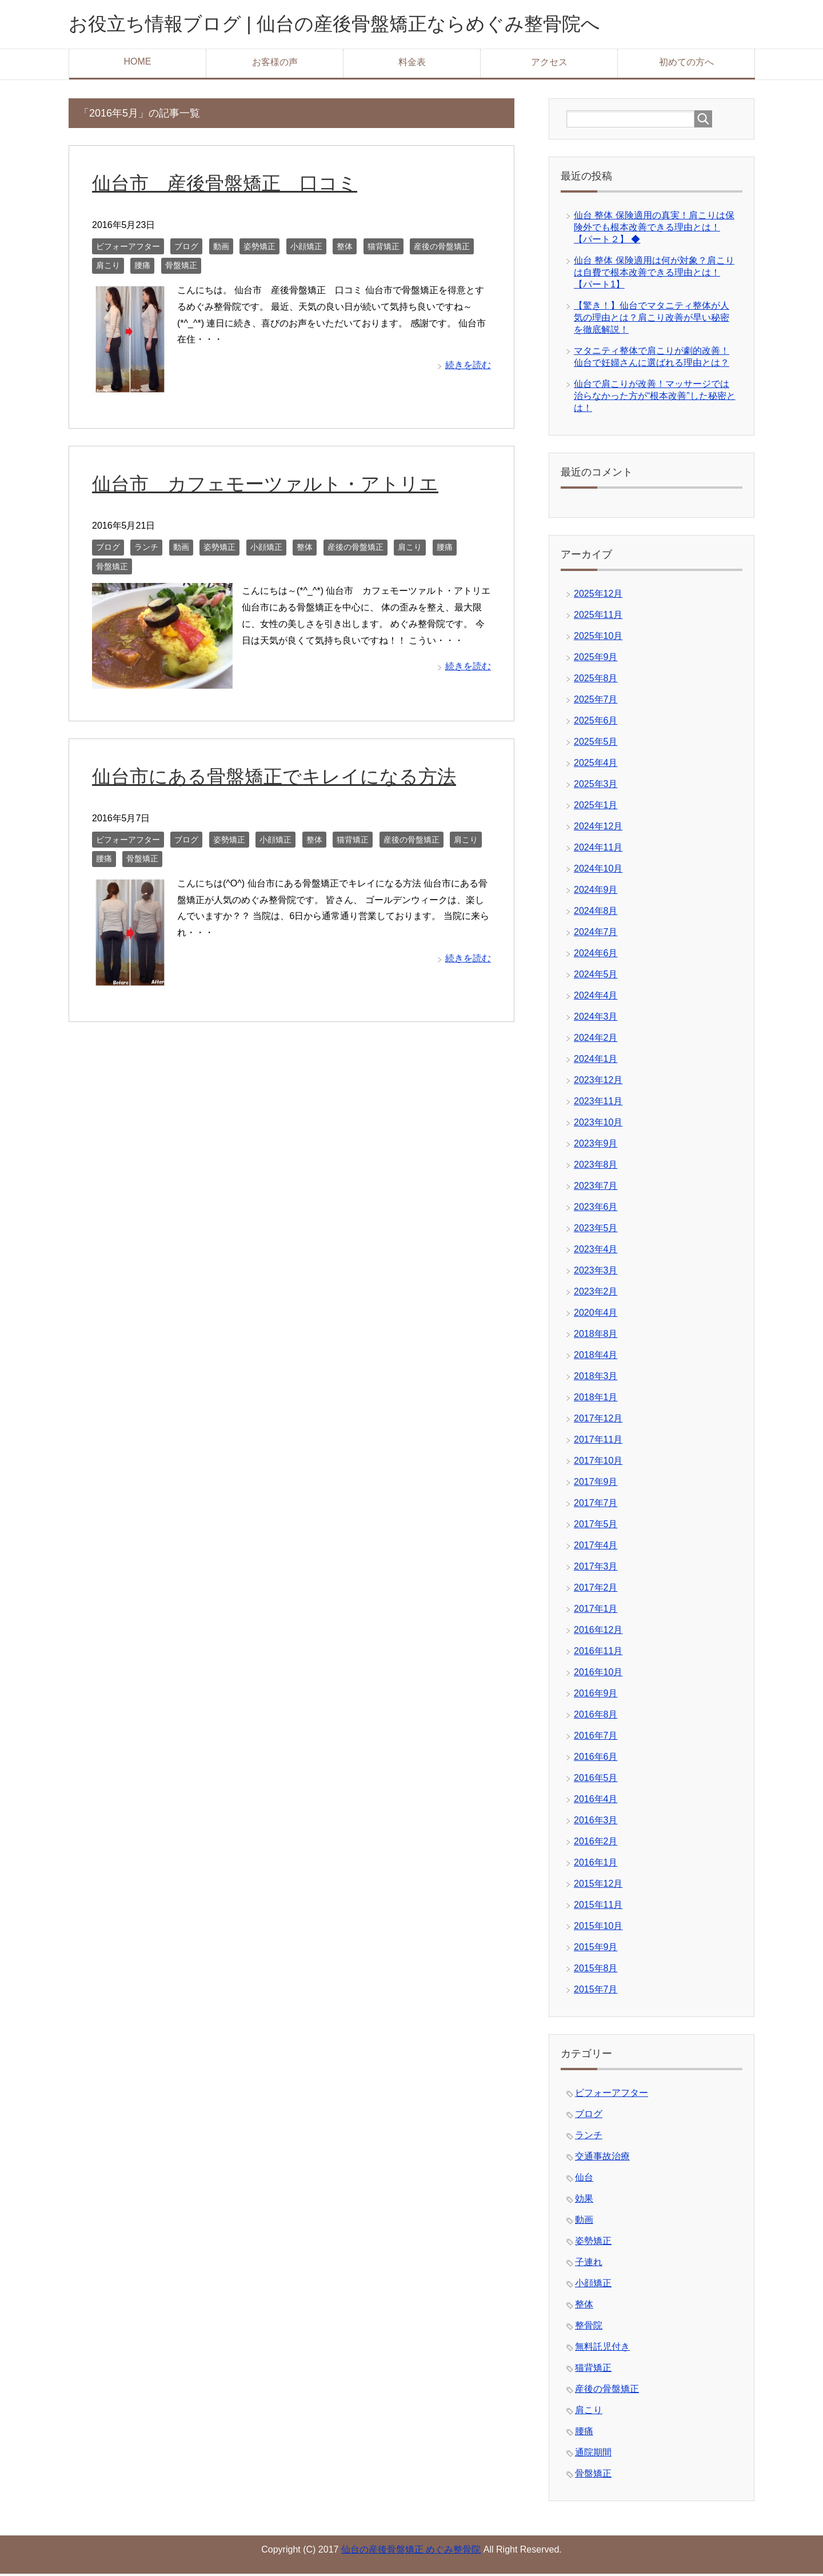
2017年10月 (598, 1463)
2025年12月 (598, 596)
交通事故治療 (602, 2158)
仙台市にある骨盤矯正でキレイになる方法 (279, 778)
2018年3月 (596, 1378)
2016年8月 (596, 1717)
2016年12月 (598, 1632)
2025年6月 (596, 723)
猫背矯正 (383, 248)
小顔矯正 (306, 248)
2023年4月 (596, 1251)
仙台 (584, 2179)
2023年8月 (596, 1167)
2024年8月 (596, 913)
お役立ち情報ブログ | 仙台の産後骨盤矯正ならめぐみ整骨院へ (358, 25)
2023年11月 (598, 1103)
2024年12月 (598, 828)
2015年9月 (596, 1949)
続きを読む (468, 367)
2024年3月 (596, 1019)
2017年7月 (596, 1505)
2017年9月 (596, 1484)
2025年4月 (596, 765)
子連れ (588, 2264)
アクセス (549, 64)
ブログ (186, 248)
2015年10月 (598, 1928)
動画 (221, 248)
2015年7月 (596, 1991)
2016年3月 (596, 1822)
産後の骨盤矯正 (442, 248)
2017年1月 (596, 1611)
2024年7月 (596, 934)
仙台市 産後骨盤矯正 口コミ (228, 185)
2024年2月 (596, 1040)
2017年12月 (598, 1420)
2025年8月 (596, 680)
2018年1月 (596, 1399)
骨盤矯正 (181, 267)
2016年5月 (596, 1780)
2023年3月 (596, 1272)
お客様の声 (275, 64)
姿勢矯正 (259, 248)
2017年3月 (596, 1568)
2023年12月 (598, 1082)
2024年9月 (596, 892)
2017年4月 (596, 1547)
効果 (584, 2201)
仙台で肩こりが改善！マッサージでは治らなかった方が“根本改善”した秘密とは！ (655, 398)
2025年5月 (596, 744)
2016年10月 (598, 1674)
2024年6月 (596, 955)
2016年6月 (596, 1759)
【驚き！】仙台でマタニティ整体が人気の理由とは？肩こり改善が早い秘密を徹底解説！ (651, 320)
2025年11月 (598, 617)
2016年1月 (596, 1865)
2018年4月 (596, 1357)
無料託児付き (602, 2349)
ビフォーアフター (128, 248)
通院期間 (593, 2454)
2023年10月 (598, 1124)
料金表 (412, 64)
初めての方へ (686, 64)
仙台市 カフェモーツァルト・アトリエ (270, 486)
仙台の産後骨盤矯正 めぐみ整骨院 (411, 2552)
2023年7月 (596, 1188)
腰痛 (142, 267)
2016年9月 (596, 1695)
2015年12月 (598, 1886)
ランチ (146, 549)
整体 (345, 248)
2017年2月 (596, 1590)
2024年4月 (596, 998)
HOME (137, 64)
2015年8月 (596, 1970)
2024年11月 (598, 849)
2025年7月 (596, 701)
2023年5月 (596, 1230)
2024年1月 (596, 1061)
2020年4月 (596, 1315)
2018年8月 (596, 1336)
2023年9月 (596, 1146)
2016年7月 (596, 1738)
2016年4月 (596, 1801)
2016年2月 (596, 1843)
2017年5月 (596, 1526)
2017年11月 (598, 1442)
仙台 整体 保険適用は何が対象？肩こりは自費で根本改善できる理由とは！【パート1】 (654, 274)
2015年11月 (598, 1907)
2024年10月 (598, 871)
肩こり (108, 267)
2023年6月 (596, 1209)
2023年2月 (596, 1294)
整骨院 (588, 2328)
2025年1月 (596, 807)
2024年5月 (596, 976)
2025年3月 (596, 786)
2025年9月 (596, 659)
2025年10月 (598, 638)
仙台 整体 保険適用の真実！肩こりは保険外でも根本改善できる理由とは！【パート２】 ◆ (654, 229)
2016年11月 (598, 1653)
